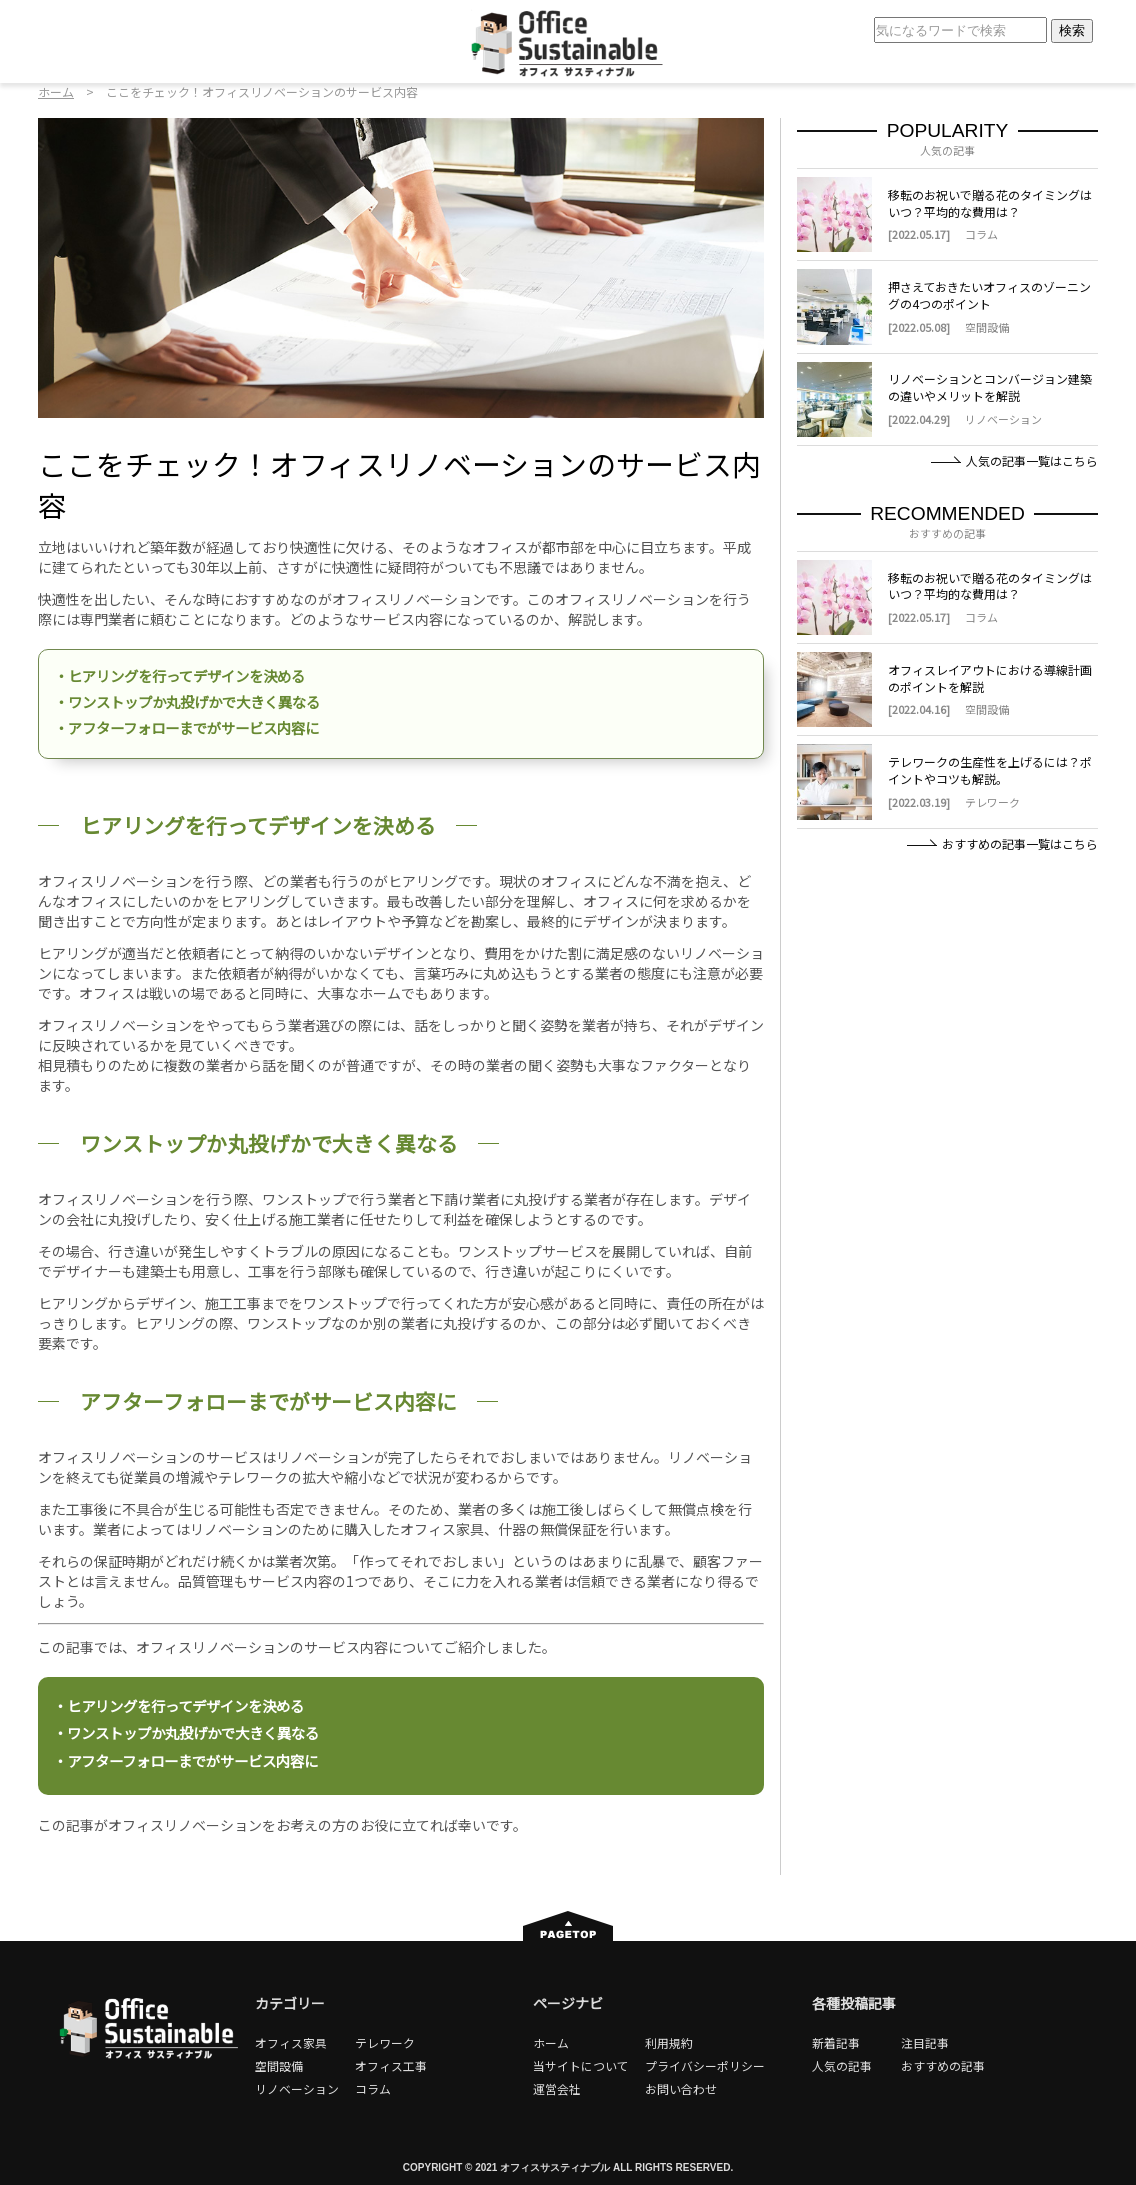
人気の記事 (842, 2065)
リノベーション (297, 2088)
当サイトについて (581, 2065)
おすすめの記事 (943, 2065)
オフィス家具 (291, 2042)
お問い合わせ (681, 2088)
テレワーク (385, 2042)
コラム (373, 2088)
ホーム (56, 91)
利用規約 (669, 2042)
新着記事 (836, 2042)
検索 (1067, 30)
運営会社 (557, 2088)
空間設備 (279, 2065)
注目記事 (925, 2042)
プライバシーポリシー (705, 2065)
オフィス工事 (391, 2065)
